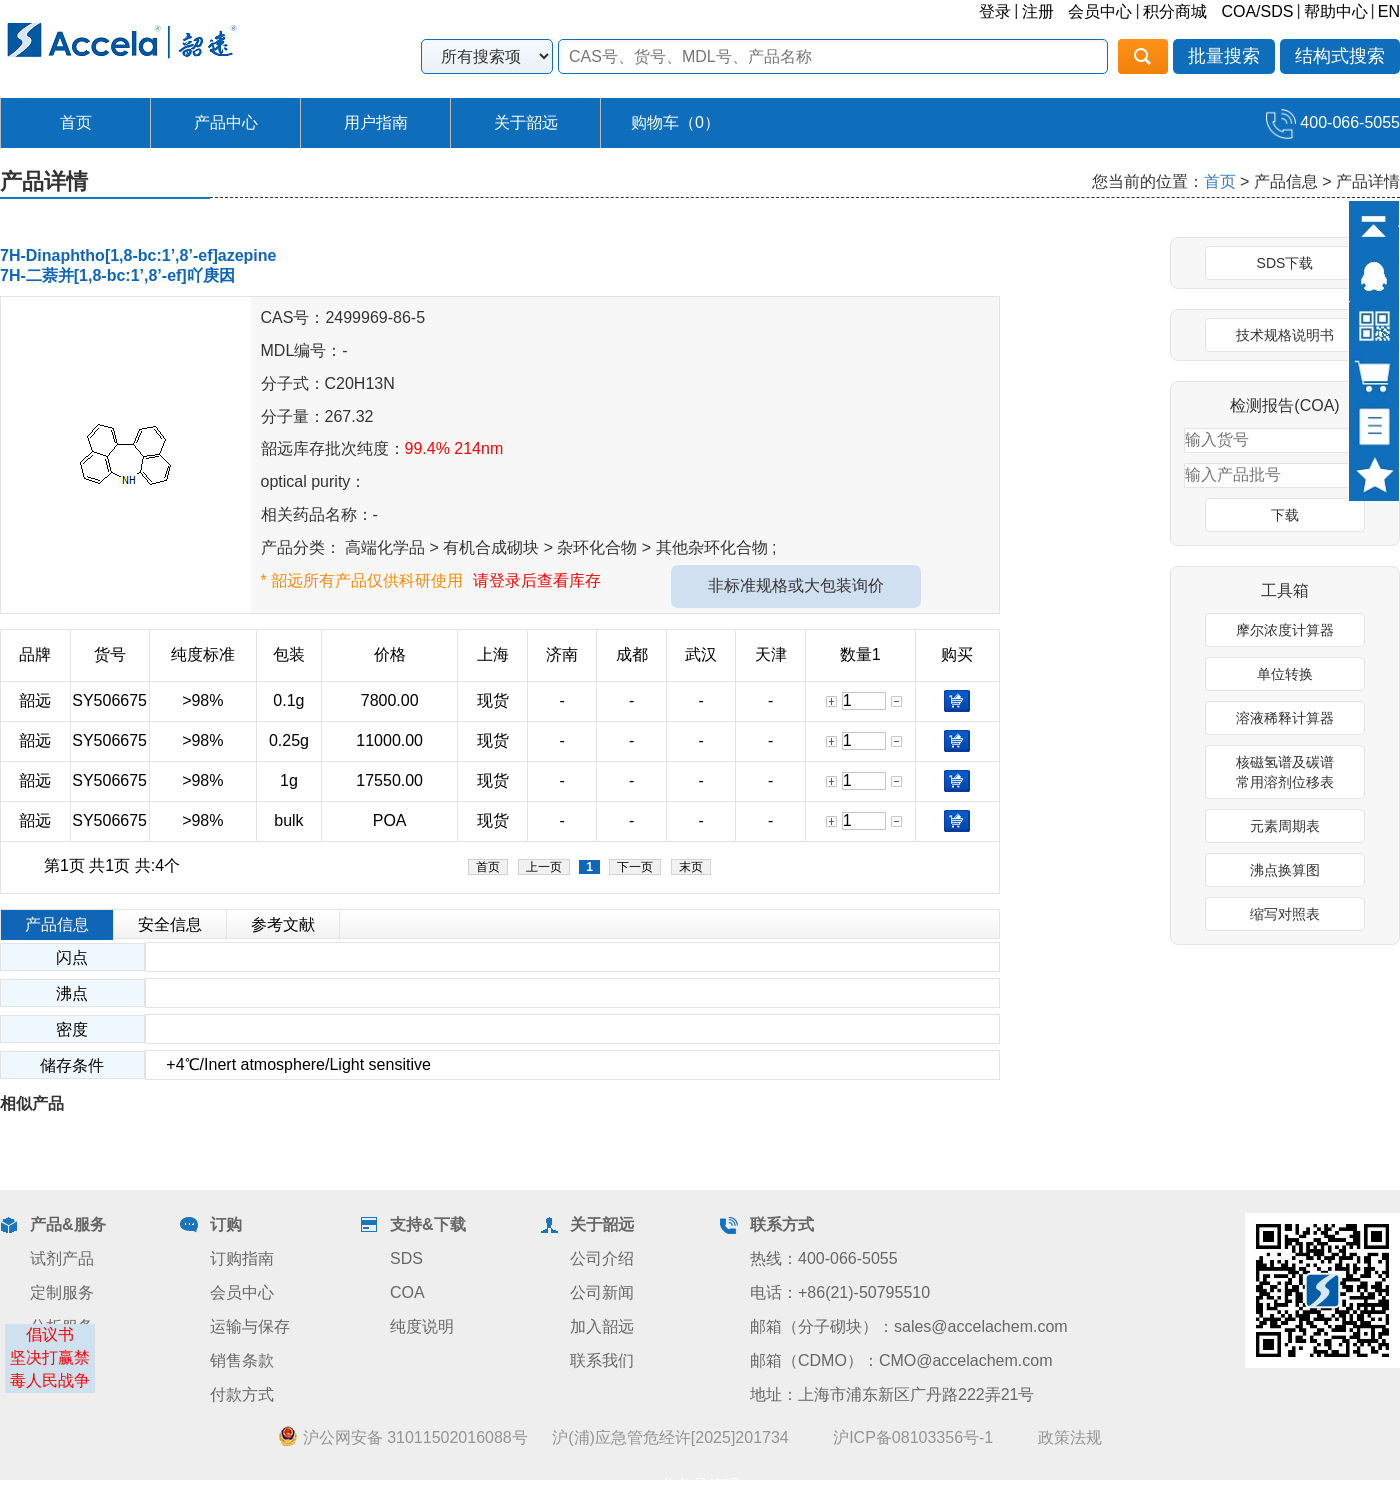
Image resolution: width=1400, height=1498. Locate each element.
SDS (406, 1258)
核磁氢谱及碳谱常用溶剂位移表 (1285, 772)
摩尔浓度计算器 (1285, 630)
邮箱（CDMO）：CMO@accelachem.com (901, 1360)
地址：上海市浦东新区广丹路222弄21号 (892, 1394)
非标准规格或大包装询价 (796, 585)
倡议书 (50, 1334)
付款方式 (242, 1394)
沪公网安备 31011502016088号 (402, 1437)
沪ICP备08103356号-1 (913, 1437)
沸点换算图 (1285, 870)
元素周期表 (1285, 826)
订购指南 (242, 1258)
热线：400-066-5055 (824, 1258)
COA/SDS (1257, 11)
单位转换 (1285, 674)
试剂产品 (62, 1258)
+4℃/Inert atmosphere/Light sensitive (288, 1064)
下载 (1285, 515)
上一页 (544, 867)
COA (407, 1292)
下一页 (635, 867)
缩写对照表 (1285, 914)
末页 (691, 867)
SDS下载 (1285, 263)
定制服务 (62, 1292)
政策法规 (1070, 1437)
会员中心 (1100, 11)
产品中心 (226, 122)
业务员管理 (700, 1485)
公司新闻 (602, 1292)
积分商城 (1175, 11)
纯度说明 (422, 1326)
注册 (1038, 11)
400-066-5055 (1333, 122)
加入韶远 (602, 1326)
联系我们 (602, 1360)
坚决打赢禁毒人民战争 (50, 1369)
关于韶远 (526, 122)
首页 (76, 122)
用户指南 (376, 122)
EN (1389, 11)
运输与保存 (250, 1326)
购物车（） (675, 122)
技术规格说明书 (1285, 335)
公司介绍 (602, 1258)
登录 (995, 11)
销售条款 (242, 1360)
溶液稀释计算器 (1285, 718)
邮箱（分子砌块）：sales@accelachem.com (909, 1326)
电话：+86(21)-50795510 (840, 1292)
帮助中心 (1336, 11)
